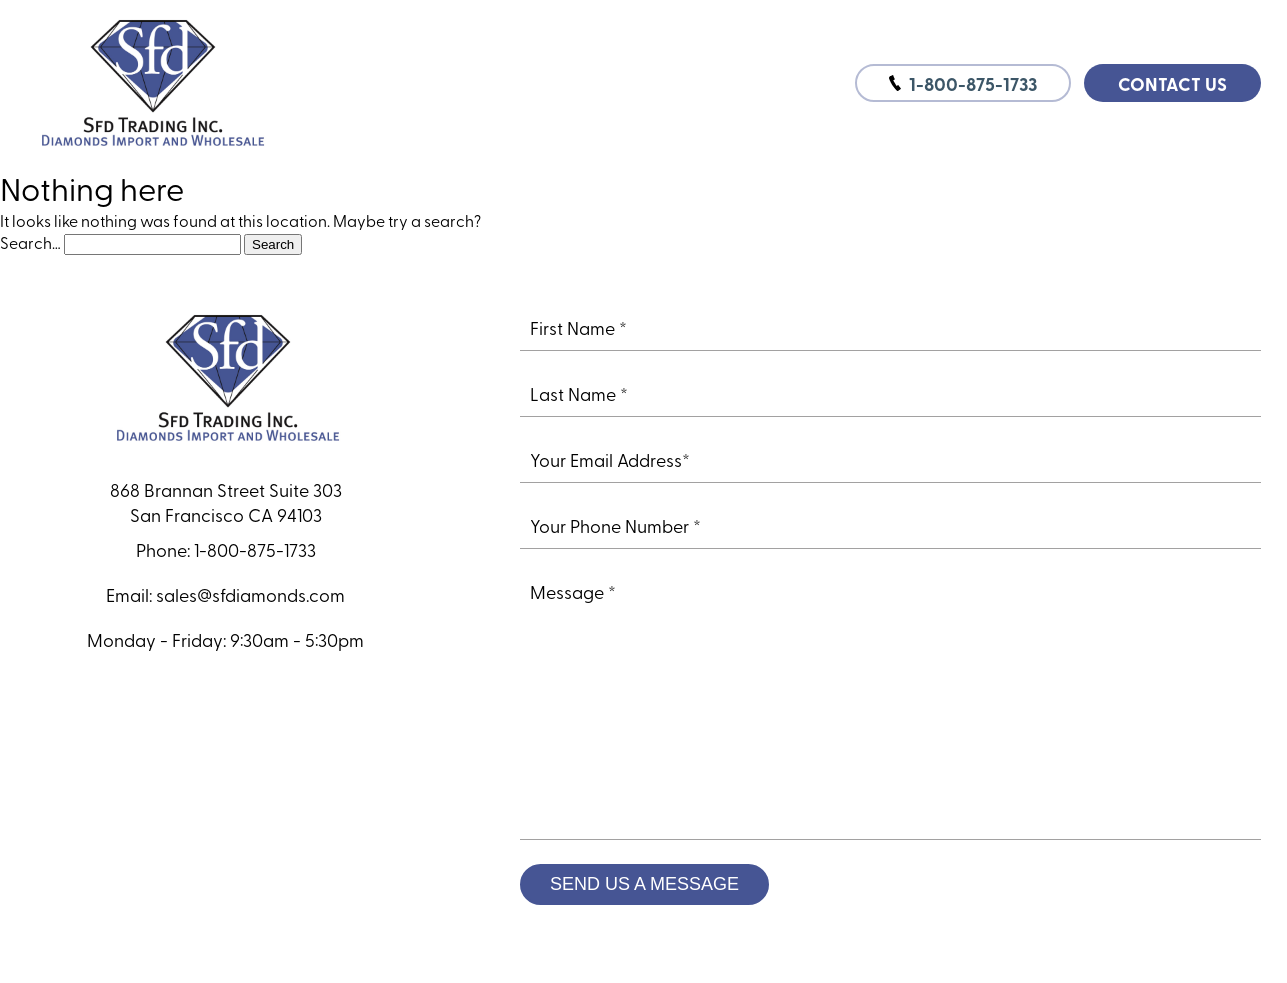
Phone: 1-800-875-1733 (226, 549)
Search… (30, 242)
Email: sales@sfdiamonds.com (225, 594)
